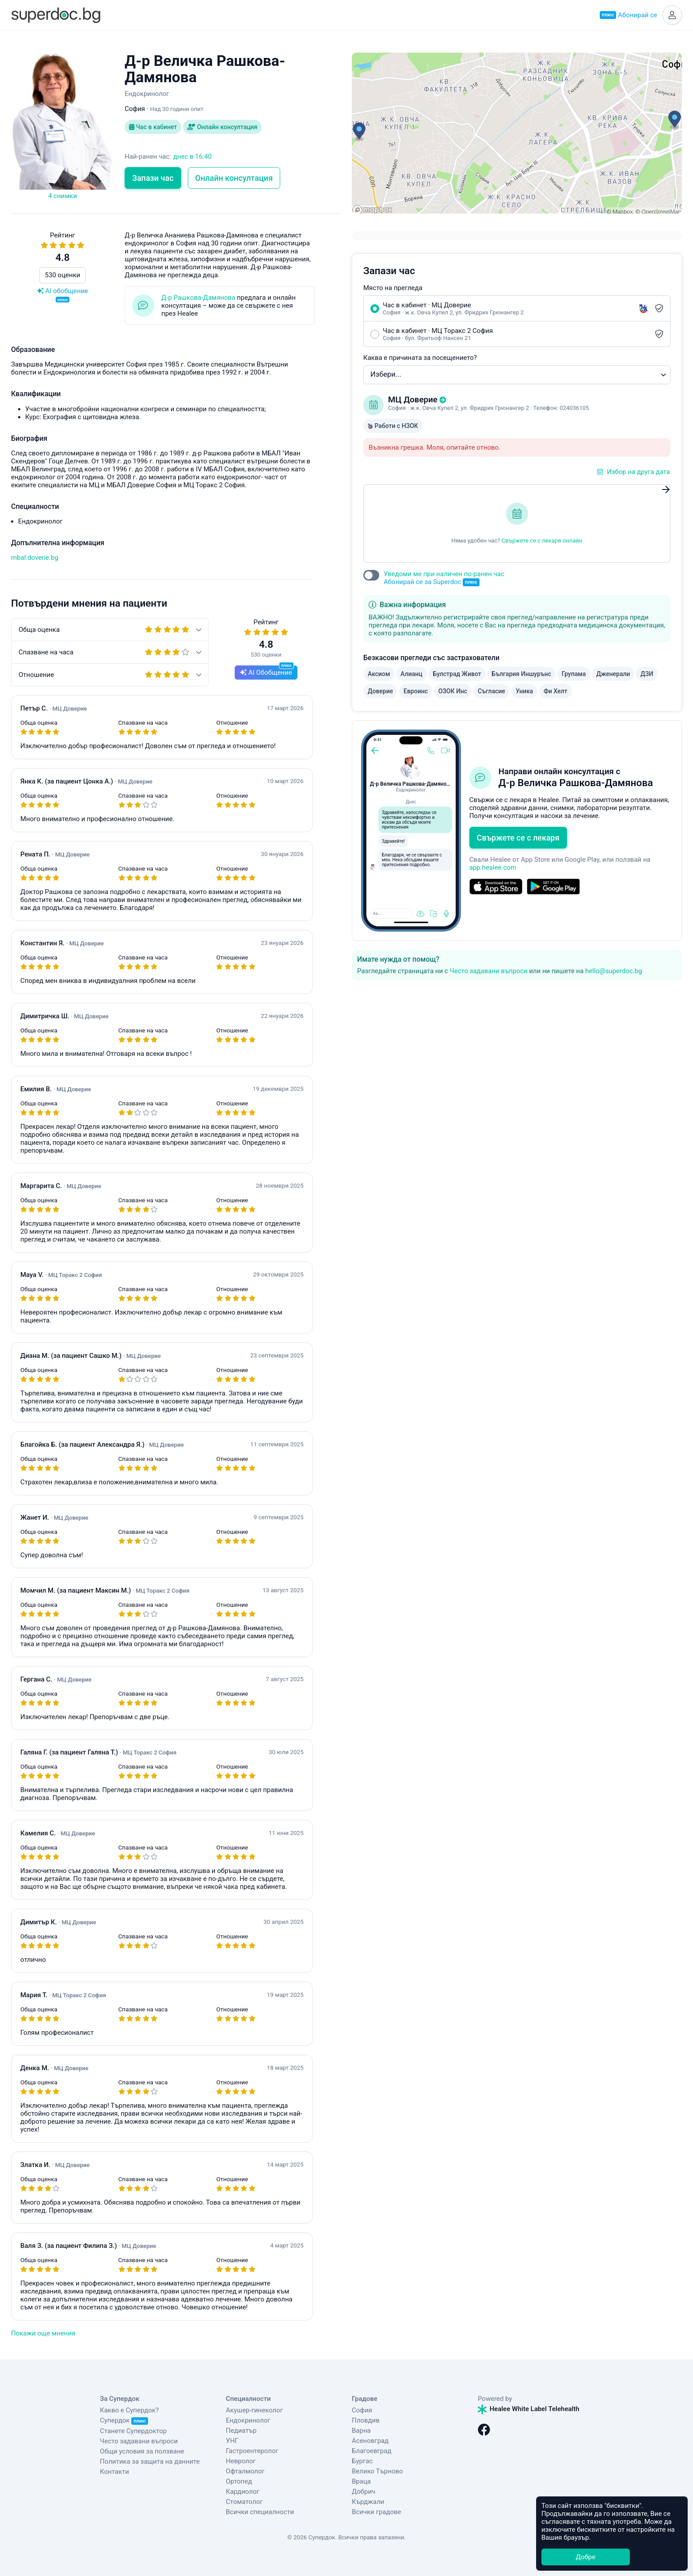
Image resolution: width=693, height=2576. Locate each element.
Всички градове (376, 2512)
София (362, 2410)
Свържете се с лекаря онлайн (542, 540)
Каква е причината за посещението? (420, 358)
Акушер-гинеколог (254, 2410)
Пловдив (366, 2420)
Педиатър (241, 2431)
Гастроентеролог (252, 2451)
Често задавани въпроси (488, 971)
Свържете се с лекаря (518, 837)
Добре (585, 2557)
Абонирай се (628, 15)
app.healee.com (492, 867)
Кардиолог (242, 2492)
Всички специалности (260, 2512)
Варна (361, 2431)
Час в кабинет (153, 126)
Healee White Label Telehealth (528, 2409)
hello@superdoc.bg (613, 971)
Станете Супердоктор (133, 2431)
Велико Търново (377, 2471)
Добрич (363, 2492)
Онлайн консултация (222, 126)
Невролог (241, 2461)
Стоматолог (244, 2502)
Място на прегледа (393, 288)
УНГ (232, 2441)
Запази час (153, 178)
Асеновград (370, 2441)
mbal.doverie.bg (34, 558)
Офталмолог (245, 2471)
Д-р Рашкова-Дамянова (198, 298)
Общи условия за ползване (142, 2451)
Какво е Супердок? (129, 2410)
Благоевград (371, 2451)
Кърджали (368, 2502)
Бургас (362, 2461)
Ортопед (239, 2481)
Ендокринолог (248, 2420)
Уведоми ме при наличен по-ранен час (444, 578)
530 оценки (62, 275)
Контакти (114, 2472)
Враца (361, 2481)
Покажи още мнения (43, 2333)
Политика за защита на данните (150, 2461)
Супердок (124, 2420)
